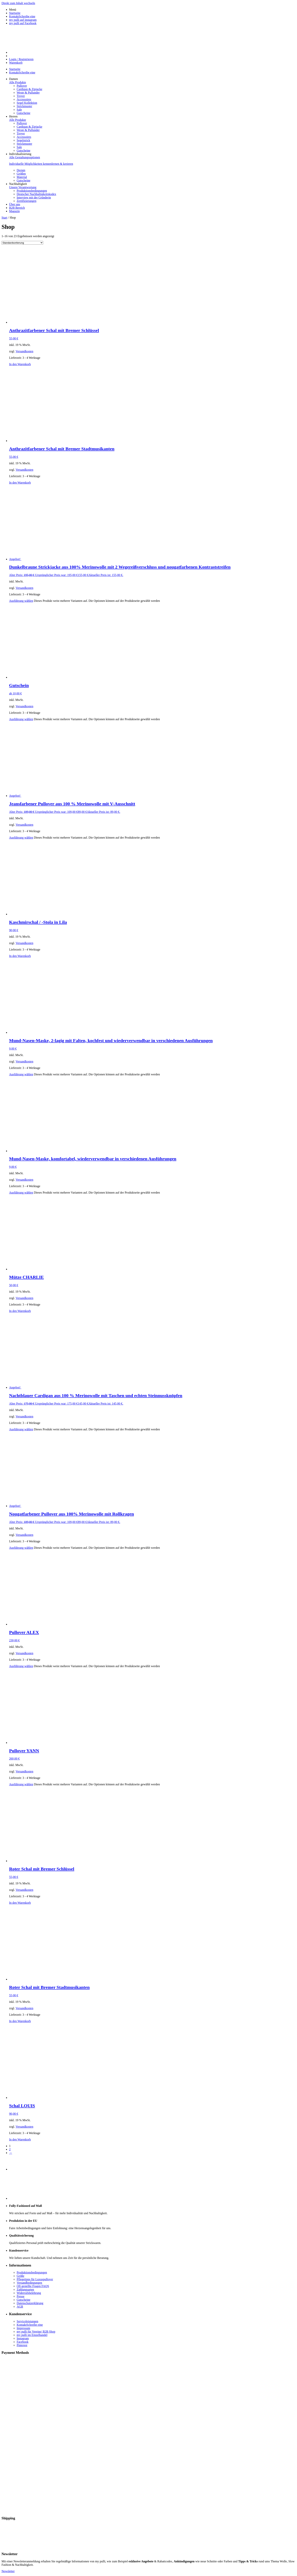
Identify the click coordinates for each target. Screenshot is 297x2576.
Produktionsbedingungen (32, 2272)
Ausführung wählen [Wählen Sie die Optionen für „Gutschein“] (21, 719)
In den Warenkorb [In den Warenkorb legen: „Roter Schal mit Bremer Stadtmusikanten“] (20, 2021)
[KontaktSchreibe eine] (22, 16)
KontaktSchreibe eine (22, 72)
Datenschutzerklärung (30, 2303)
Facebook (22, 2341)
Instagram (23, 2338)
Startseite (14, 69)
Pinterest (22, 2345)
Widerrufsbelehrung (29, 2293)
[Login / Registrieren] (21, 59)
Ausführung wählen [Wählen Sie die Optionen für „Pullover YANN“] (21, 1784)
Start (4, 217)
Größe (20, 2275)
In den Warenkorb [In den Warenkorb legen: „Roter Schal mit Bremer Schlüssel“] (20, 1902)
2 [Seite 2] (10, 2149)
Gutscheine (23, 2299)
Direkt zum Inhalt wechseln (18, 3)
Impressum (23, 2328)
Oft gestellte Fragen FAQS (33, 2286)
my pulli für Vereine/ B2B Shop (36, 2331)
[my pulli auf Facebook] (22, 23)
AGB (20, 2306)
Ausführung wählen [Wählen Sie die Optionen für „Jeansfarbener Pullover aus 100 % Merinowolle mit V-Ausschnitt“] (21, 837)
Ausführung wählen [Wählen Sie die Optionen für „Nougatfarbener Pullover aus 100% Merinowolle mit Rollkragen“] (21, 1547)
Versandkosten (24, 351)
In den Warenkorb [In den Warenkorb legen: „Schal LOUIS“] (20, 2139)
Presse (20, 2296)
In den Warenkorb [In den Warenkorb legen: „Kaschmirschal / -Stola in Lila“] (20, 956)
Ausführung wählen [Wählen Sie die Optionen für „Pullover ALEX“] (21, 1666)
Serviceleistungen (27, 2321)
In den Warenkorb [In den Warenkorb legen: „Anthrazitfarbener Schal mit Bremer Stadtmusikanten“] (20, 482)
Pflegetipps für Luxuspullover (35, 2279)
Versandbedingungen (29, 2282)
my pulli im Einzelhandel (32, 2335)
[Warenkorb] (16, 62)
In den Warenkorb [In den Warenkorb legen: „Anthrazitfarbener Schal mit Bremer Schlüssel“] (20, 364)
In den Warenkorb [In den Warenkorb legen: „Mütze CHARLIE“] (20, 1311)
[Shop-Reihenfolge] (22, 243)
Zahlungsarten (25, 2289)
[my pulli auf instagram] (23, 19)
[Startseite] (14, 13)
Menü (12, 9)
